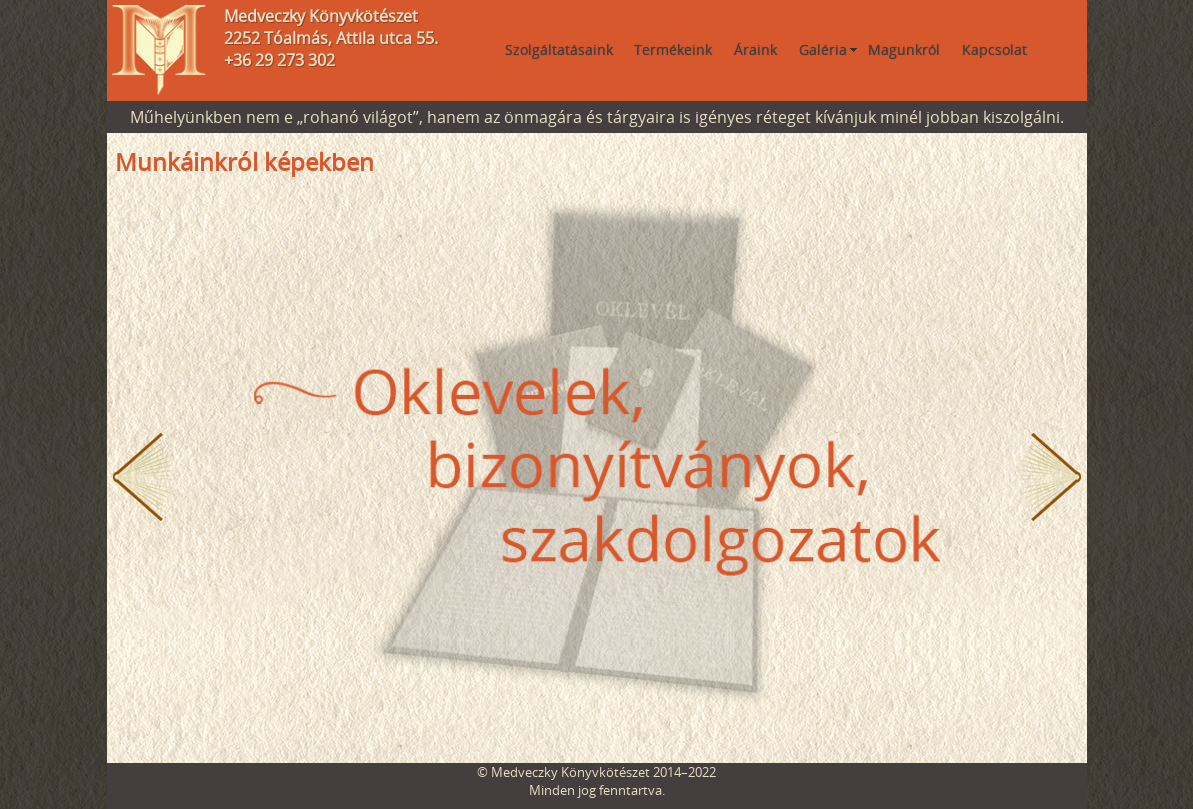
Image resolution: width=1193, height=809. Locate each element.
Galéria (823, 49)
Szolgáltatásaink (559, 49)
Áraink (755, 49)
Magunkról (904, 49)
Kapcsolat (994, 49)
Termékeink (673, 49)
